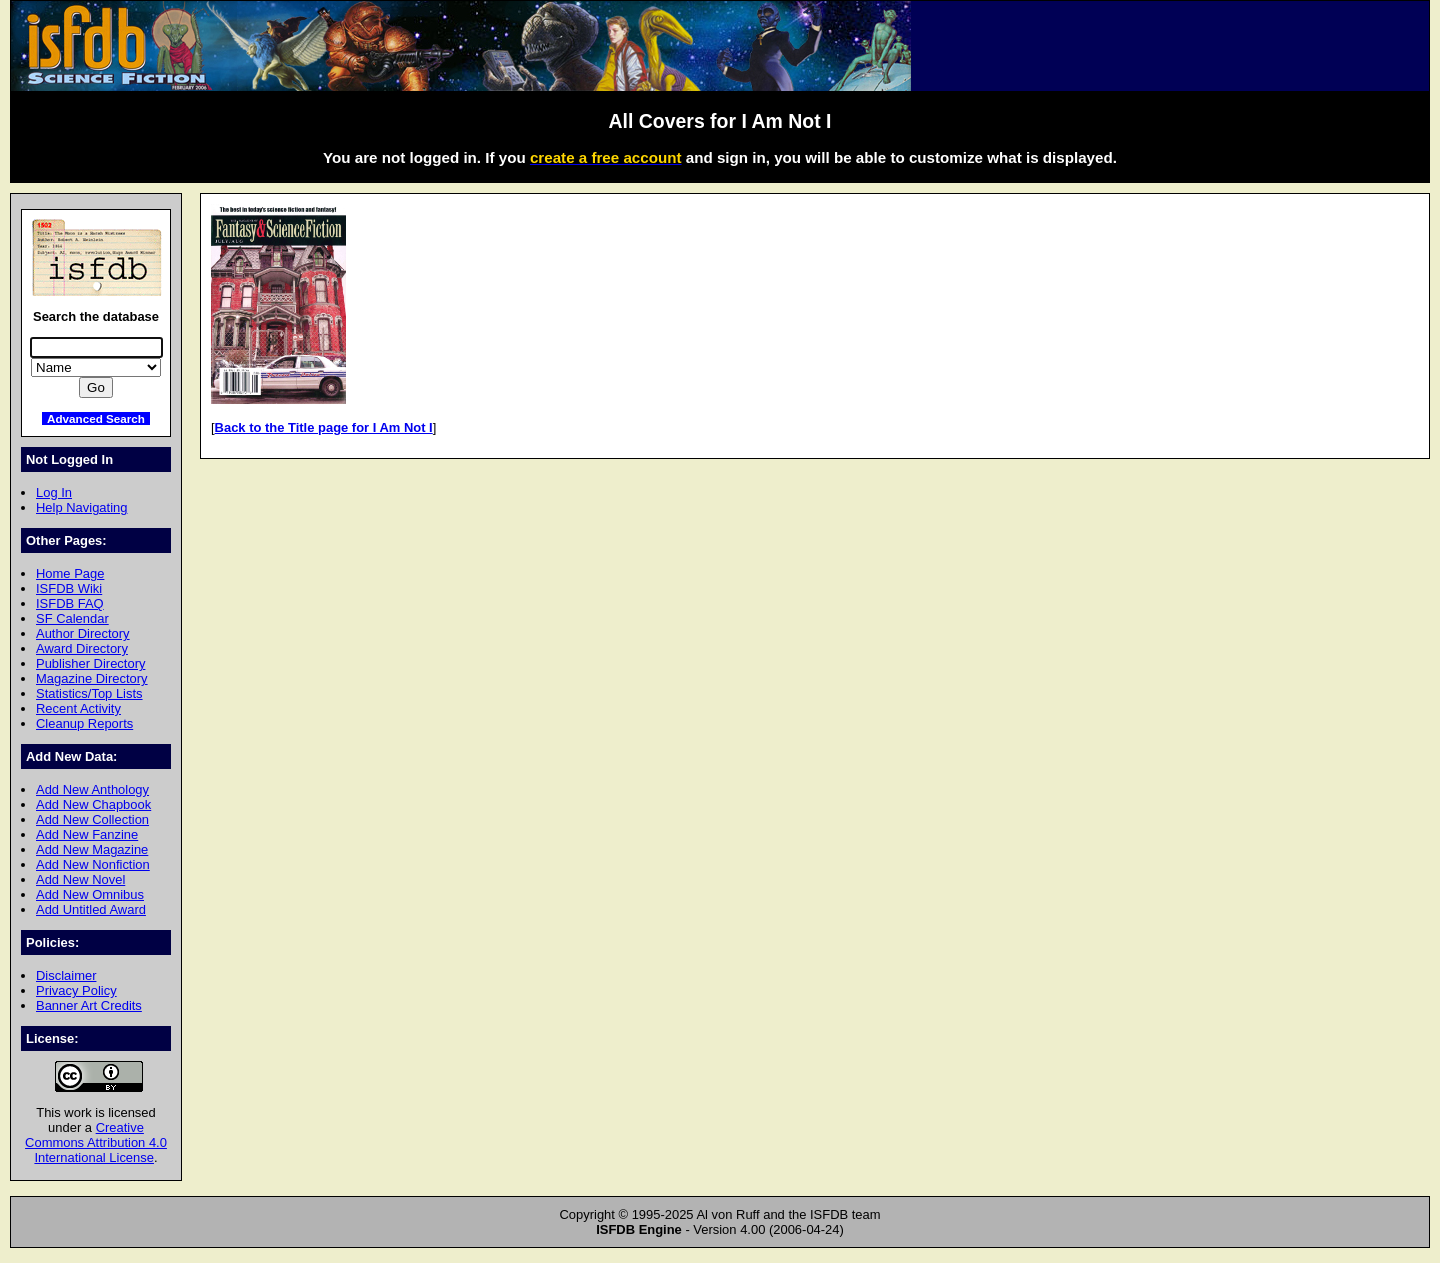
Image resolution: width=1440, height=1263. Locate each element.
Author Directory (83, 633)
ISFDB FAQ (70, 603)
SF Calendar (72, 618)
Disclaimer (66, 975)
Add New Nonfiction (93, 864)
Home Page (70, 573)
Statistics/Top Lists (89, 693)
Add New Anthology (92, 789)
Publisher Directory (90, 663)
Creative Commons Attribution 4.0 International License (96, 1142)
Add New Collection (92, 819)
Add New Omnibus (90, 894)
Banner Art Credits (89, 1005)
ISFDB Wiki (69, 588)
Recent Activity (78, 708)
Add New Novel (80, 879)
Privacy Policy (76, 990)
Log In (54, 492)
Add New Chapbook (93, 804)
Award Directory (82, 648)
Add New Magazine (92, 849)
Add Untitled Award (91, 909)
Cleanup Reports (84, 723)
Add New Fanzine (87, 834)
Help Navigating (81, 507)
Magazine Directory (92, 678)
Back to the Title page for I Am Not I (324, 427)
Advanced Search (96, 418)
